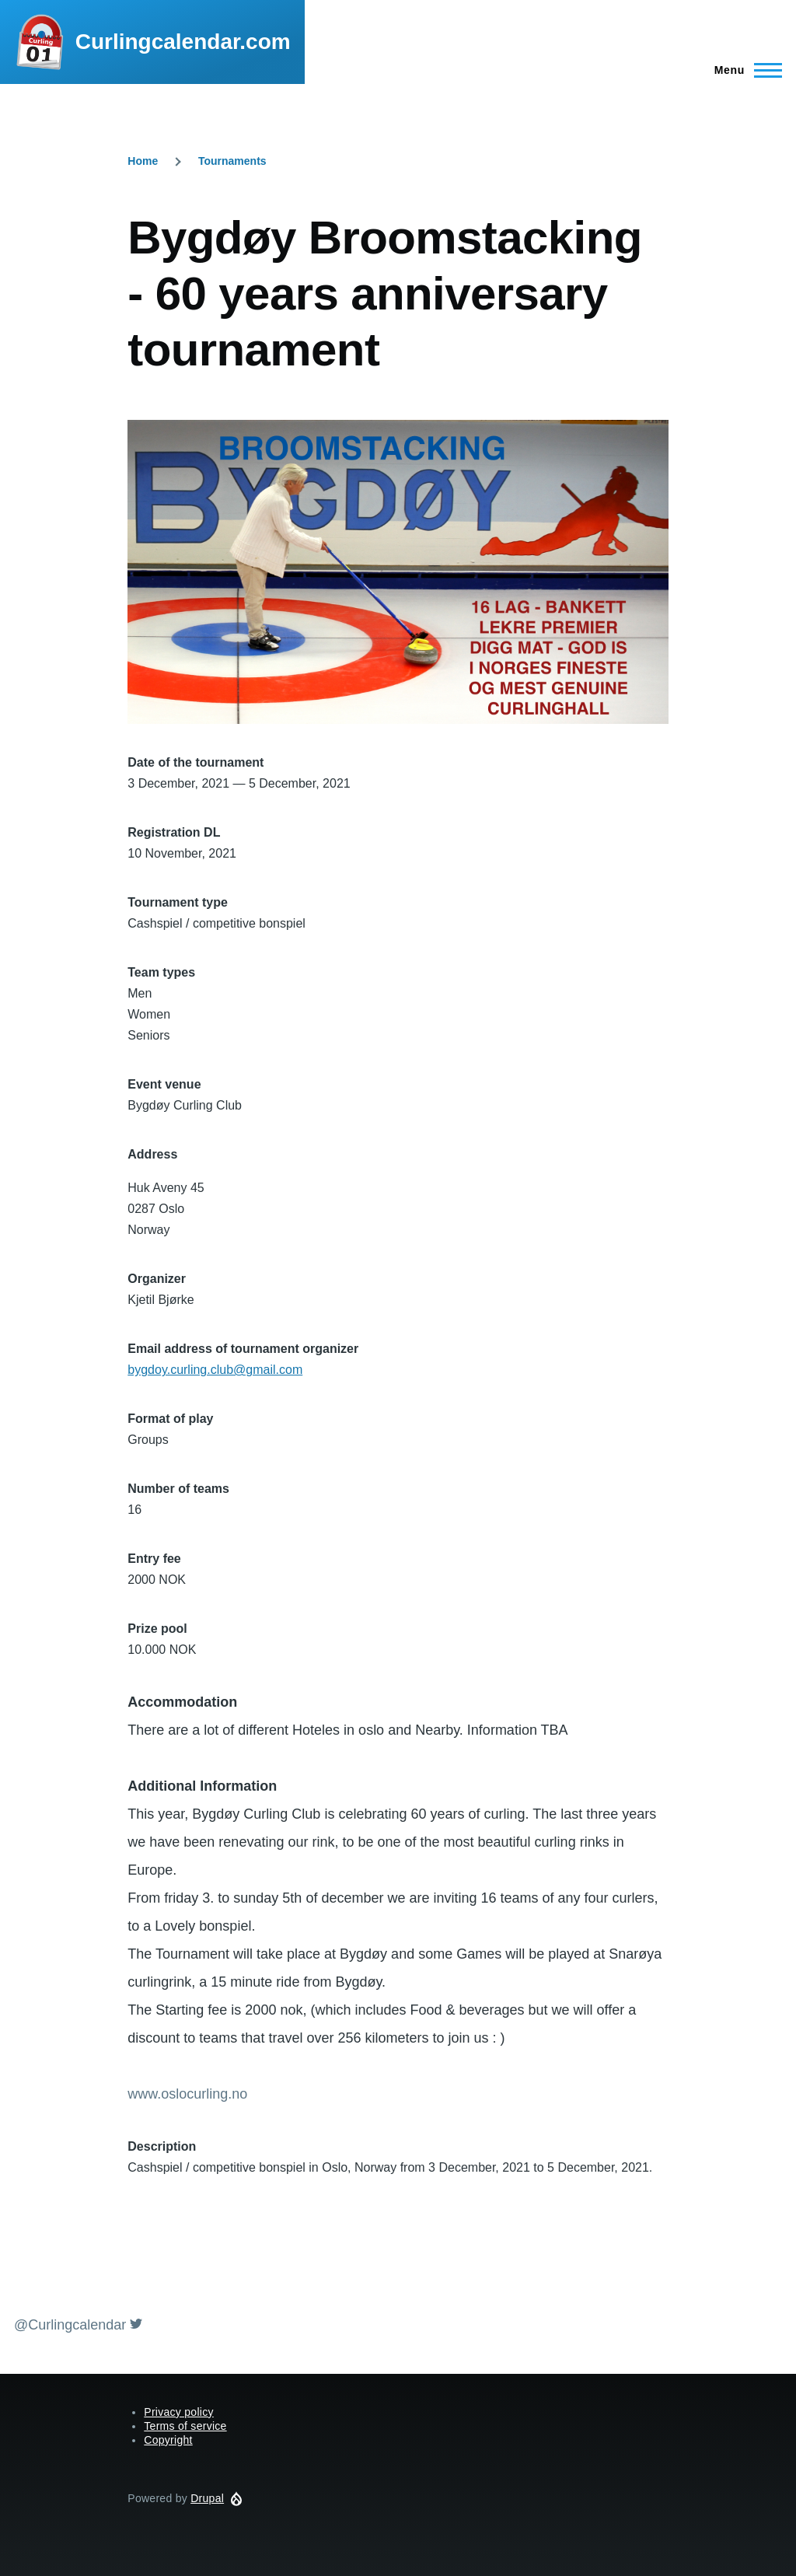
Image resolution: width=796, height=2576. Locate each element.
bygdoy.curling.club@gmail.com (214, 1369)
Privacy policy (179, 2412)
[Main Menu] (743, 70)
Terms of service (185, 2426)
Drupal (207, 2498)
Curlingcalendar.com (183, 42)
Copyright (168, 2440)
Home (142, 161)
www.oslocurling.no (187, 2094)
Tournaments (232, 161)
